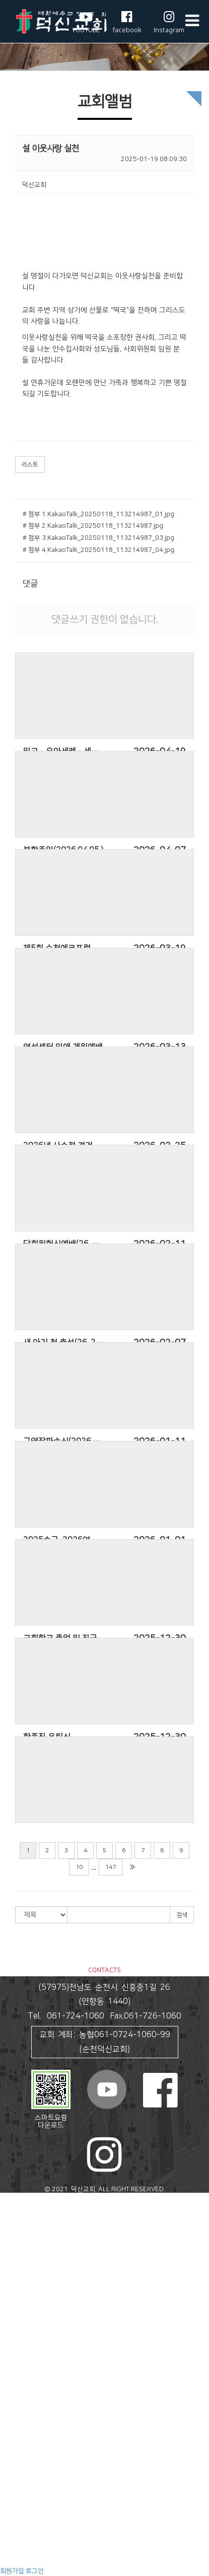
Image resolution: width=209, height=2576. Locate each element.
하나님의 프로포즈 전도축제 (38, 2402)
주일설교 (12, 2271)
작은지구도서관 (21, 2533)
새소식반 (12, 2337)
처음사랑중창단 (21, 2309)
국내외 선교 (16, 2393)
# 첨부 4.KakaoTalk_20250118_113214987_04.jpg (98, 549)
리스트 (30, 464)
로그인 (35, 2570)
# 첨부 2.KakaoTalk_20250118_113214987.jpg (93, 525)
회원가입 (12, 2570)
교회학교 (12, 2328)
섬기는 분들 (16, 2234)
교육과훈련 (15, 2486)
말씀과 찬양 (16, 2262)
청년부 (9, 2375)
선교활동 (12, 2384)
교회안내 (12, 2206)
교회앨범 (12, 2449)
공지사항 (12, 2421)
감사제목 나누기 (22, 2477)
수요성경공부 (18, 2543)
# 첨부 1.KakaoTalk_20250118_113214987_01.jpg (98, 514)
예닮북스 (12, 2524)
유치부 (9, 2346)
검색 (181, 1915)
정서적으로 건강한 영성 (31, 2561)
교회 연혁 (13, 2225)
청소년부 (12, 2365)
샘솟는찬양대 (18, 2281)
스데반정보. (125, 2198)
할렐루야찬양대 (21, 2290)
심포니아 (12, 2496)
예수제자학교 (18, 2552)
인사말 (9, 2215)
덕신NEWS (15, 2468)
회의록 (9, 2430)
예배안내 (12, 2244)
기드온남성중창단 (24, 2300)
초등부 (9, 2356)
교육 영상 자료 (19, 2515)
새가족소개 (15, 2459)
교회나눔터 (15, 2412)
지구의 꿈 (13, 2506)
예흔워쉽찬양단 (21, 2318)
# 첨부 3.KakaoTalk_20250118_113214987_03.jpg (98, 537)
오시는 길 (13, 2253)
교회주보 (12, 2440)
